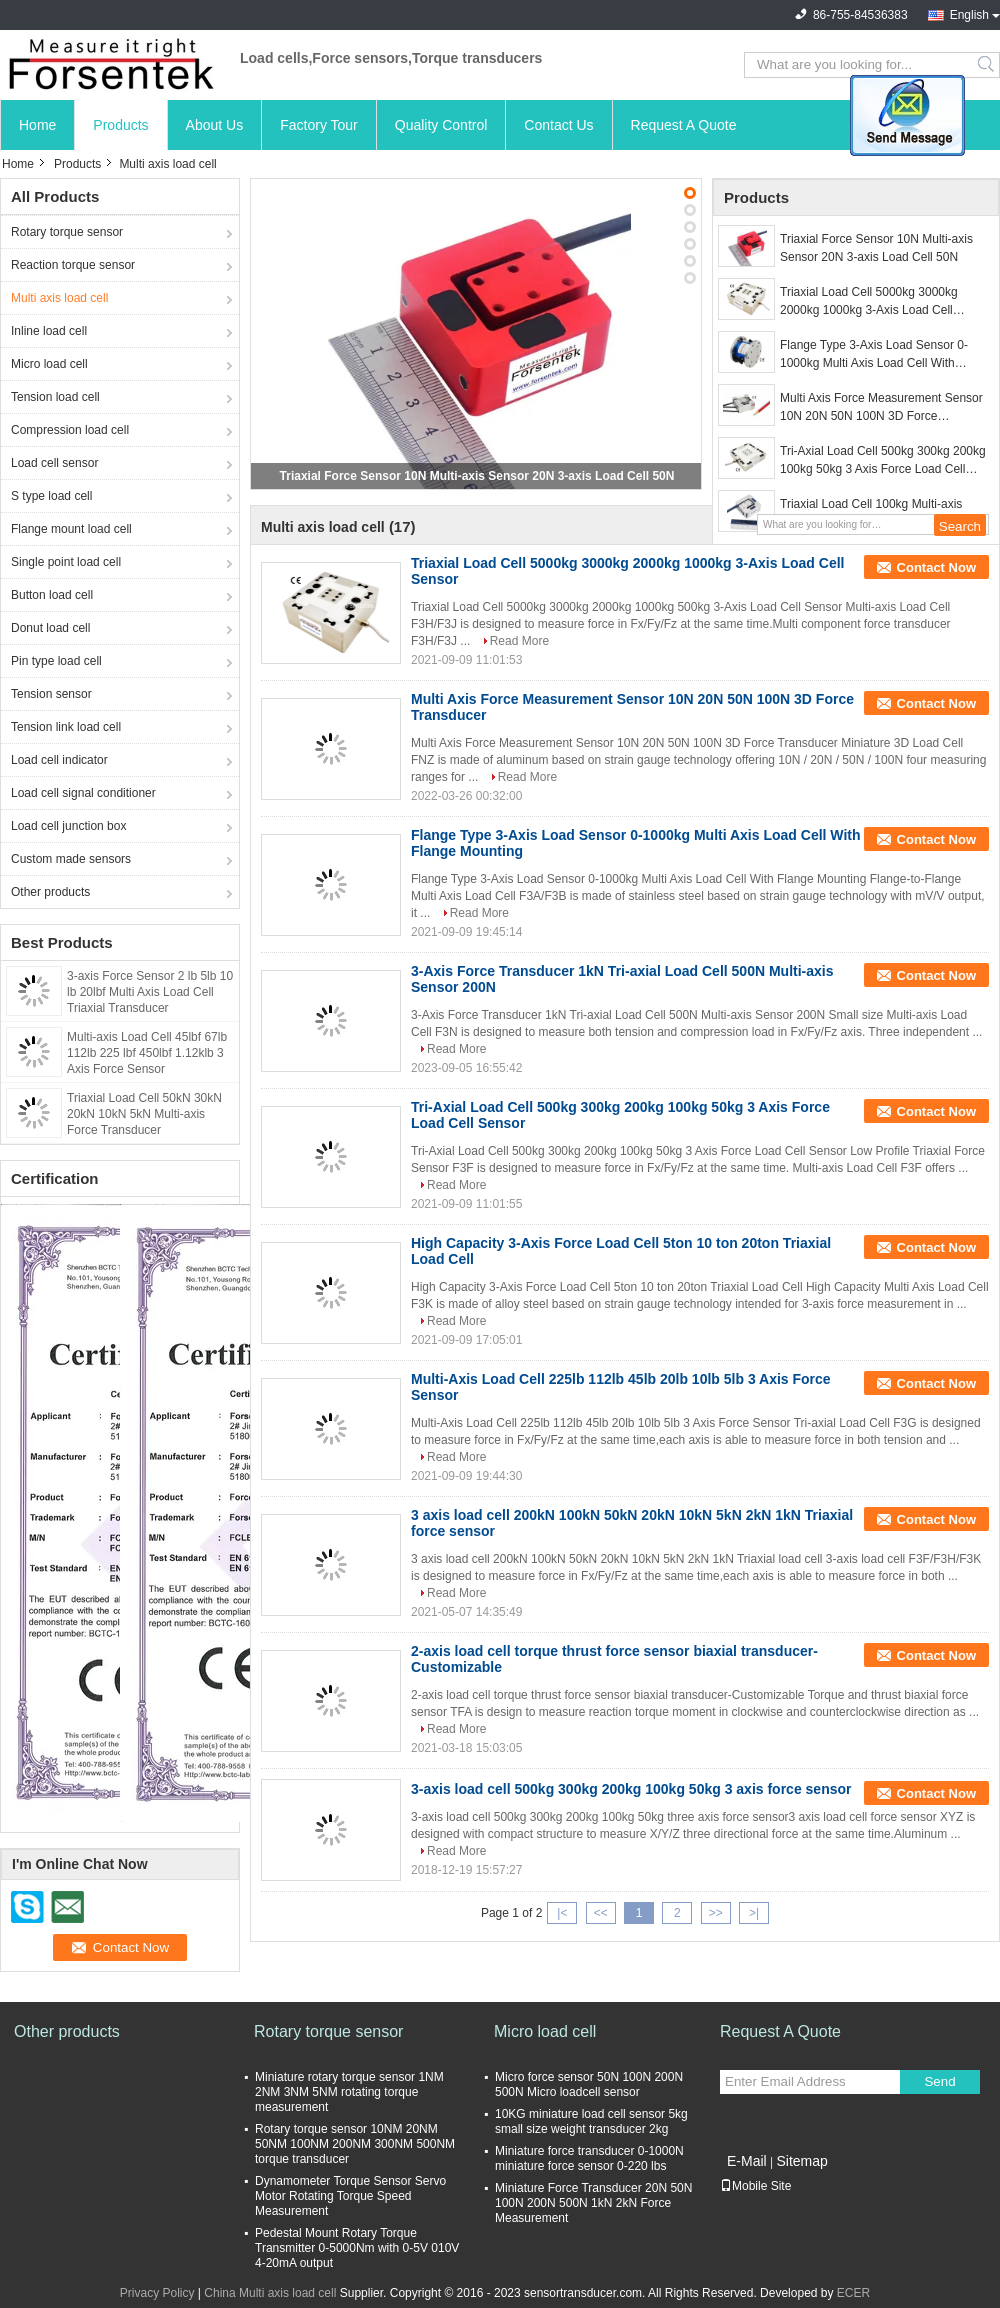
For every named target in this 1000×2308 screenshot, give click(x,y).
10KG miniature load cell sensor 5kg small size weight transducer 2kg (591, 2121)
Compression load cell (70, 430)
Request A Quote (684, 125)
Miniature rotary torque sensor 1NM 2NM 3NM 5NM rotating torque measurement (349, 2092)
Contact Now (936, 567)
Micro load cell (49, 364)
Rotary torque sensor (67, 232)
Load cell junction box (68, 826)
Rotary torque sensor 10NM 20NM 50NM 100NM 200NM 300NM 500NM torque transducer (355, 2144)
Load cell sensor (54, 463)
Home (37, 125)
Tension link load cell (66, 727)
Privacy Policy (157, 2293)
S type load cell (51, 496)
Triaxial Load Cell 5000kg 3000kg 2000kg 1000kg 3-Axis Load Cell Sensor (869, 302)
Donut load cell (50, 628)
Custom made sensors (71, 859)
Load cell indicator (59, 760)
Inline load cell (49, 331)
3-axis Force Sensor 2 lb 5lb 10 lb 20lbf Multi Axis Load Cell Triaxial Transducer (150, 992)
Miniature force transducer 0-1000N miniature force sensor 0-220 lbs (589, 2158)
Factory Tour (319, 125)
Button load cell (52, 595)
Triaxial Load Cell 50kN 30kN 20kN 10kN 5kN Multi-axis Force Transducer (144, 1114)
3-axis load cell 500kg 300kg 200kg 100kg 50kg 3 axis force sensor (631, 1789)
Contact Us (558, 125)
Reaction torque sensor (73, 265)
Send (939, 2081)
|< (562, 1913)
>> (716, 1913)
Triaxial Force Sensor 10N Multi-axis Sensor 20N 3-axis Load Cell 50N (477, 476)
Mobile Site (755, 2186)
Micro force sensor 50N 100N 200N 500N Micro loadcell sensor (589, 2084)
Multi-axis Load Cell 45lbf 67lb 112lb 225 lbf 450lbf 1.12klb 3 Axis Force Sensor (147, 1053)
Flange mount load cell (71, 529)
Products (120, 125)
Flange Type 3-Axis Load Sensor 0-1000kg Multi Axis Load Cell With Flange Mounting (874, 355)
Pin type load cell (56, 661)
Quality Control (441, 125)
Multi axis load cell (59, 298)
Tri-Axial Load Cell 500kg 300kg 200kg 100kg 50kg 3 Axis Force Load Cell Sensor (883, 461)
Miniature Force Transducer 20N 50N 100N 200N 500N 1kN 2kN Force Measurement (593, 2203)
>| (754, 1913)
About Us (215, 125)
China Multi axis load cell (270, 2293)
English (969, 15)
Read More (519, 641)
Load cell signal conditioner (83, 793)
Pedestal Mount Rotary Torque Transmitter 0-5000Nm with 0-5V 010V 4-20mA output (357, 2248)
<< (601, 1913)
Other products (50, 892)
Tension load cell (55, 397)
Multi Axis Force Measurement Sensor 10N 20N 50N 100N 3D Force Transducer (881, 408)
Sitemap (801, 2161)
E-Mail (747, 2161)
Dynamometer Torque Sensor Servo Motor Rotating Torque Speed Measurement (350, 2196)
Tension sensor (51, 694)
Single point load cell (66, 562)
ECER (853, 2293)
